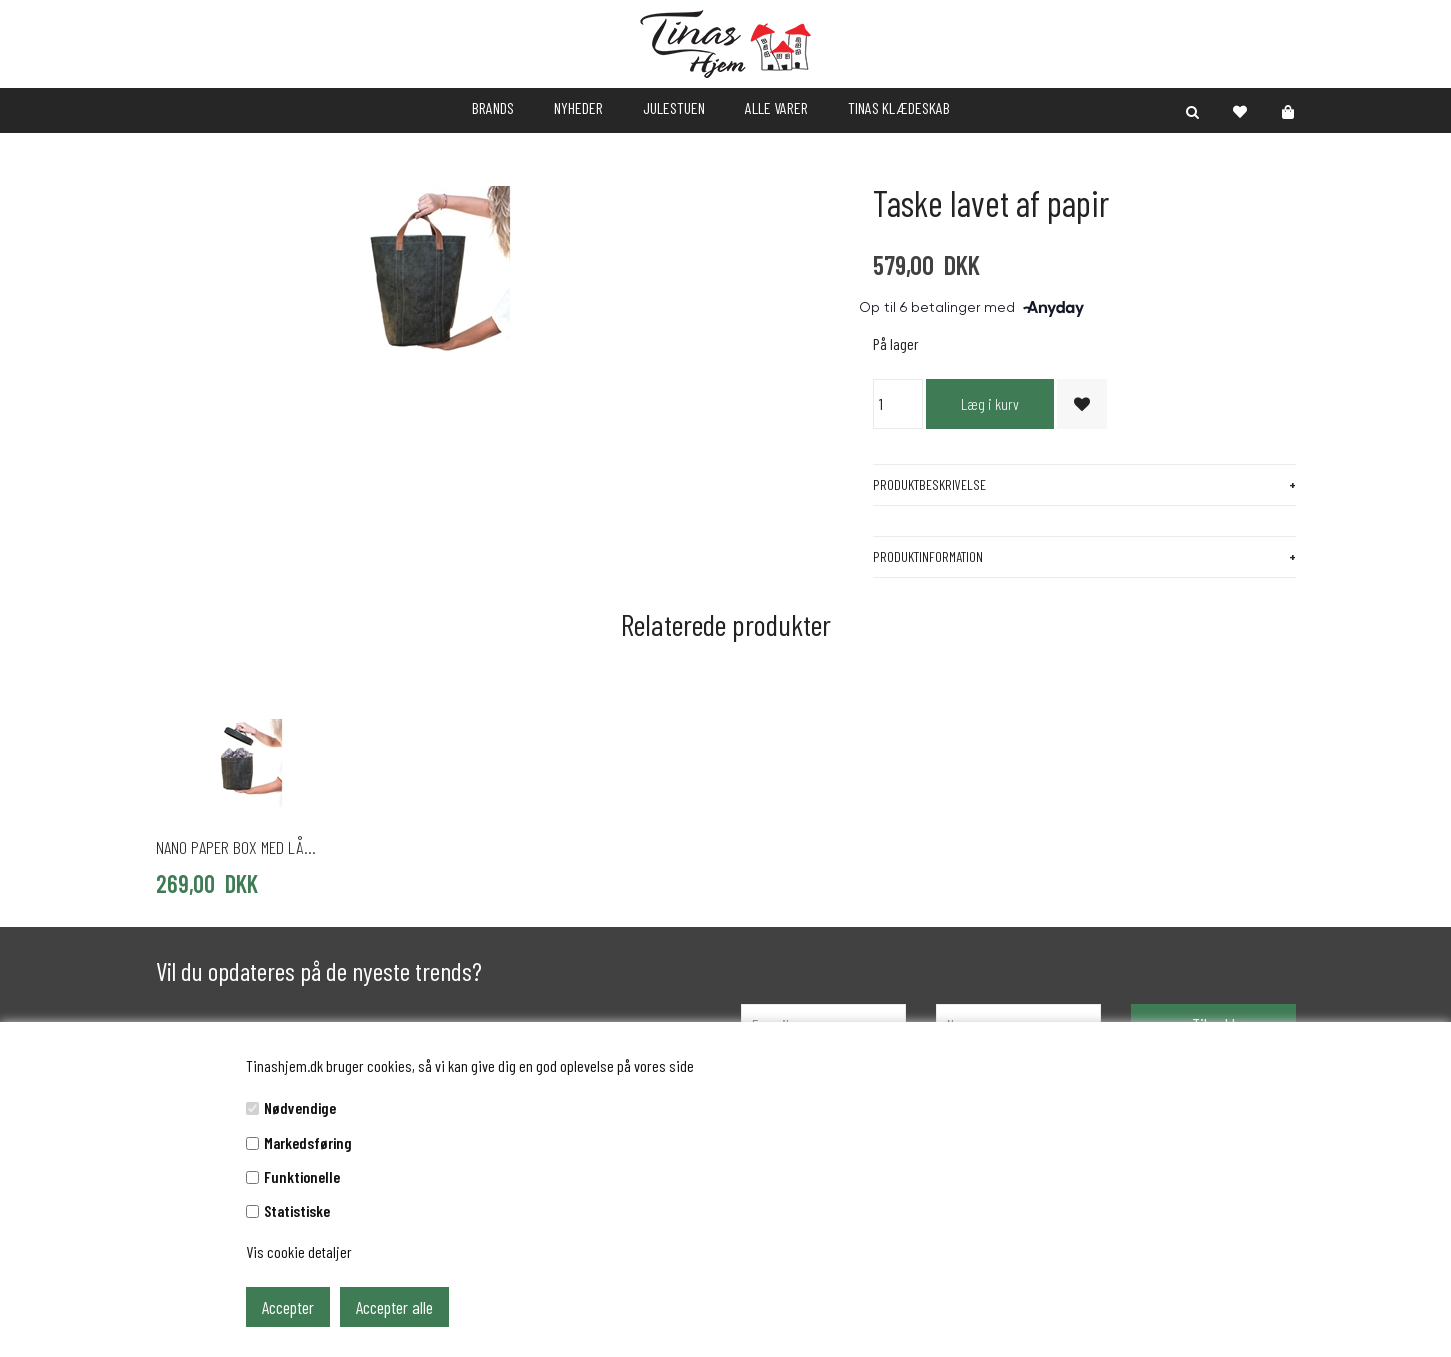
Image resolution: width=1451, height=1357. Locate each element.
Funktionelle (302, 1176)
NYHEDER (578, 107)
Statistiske (297, 1210)
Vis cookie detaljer (299, 1251)
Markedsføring (308, 1142)
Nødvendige (300, 1107)
